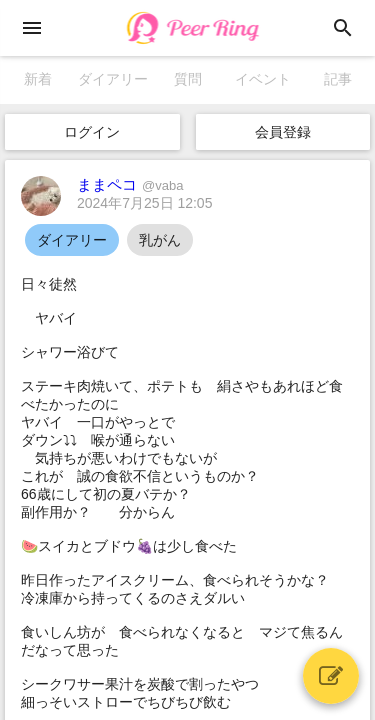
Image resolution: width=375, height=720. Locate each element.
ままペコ (130, 184)
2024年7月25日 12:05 (144, 203)
